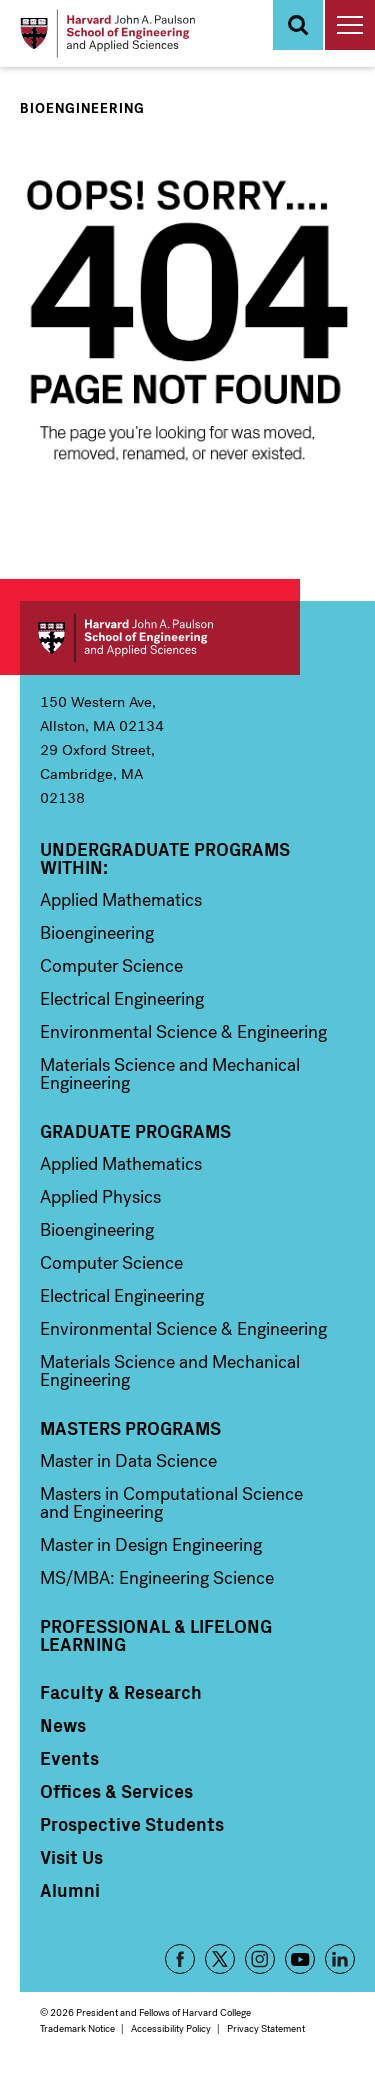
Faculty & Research (121, 1692)
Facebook (180, 1959)
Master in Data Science (128, 1461)
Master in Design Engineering (151, 1545)
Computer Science (111, 966)
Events (69, 1758)
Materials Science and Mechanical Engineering (170, 1074)
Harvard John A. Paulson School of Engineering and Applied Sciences (160, 638)
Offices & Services (116, 1791)
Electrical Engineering (122, 999)
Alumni (70, 1890)
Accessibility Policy (171, 2028)
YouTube (300, 1959)
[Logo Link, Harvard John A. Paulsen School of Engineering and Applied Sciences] (107, 33)
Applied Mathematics (121, 900)
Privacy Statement (266, 2028)
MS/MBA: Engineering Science (157, 1578)
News (63, 1725)
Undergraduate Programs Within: (165, 858)
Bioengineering (82, 108)
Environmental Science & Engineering (183, 1032)
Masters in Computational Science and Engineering (171, 1503)
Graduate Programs (135, 1131)
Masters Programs (130, 1428)
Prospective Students (132, 1824)
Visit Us (71, 1857)
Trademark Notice (77, 2028)
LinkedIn (340, 1959)
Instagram (260, 1959)
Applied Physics (100, 1197)
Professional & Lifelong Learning (156, 1635)
